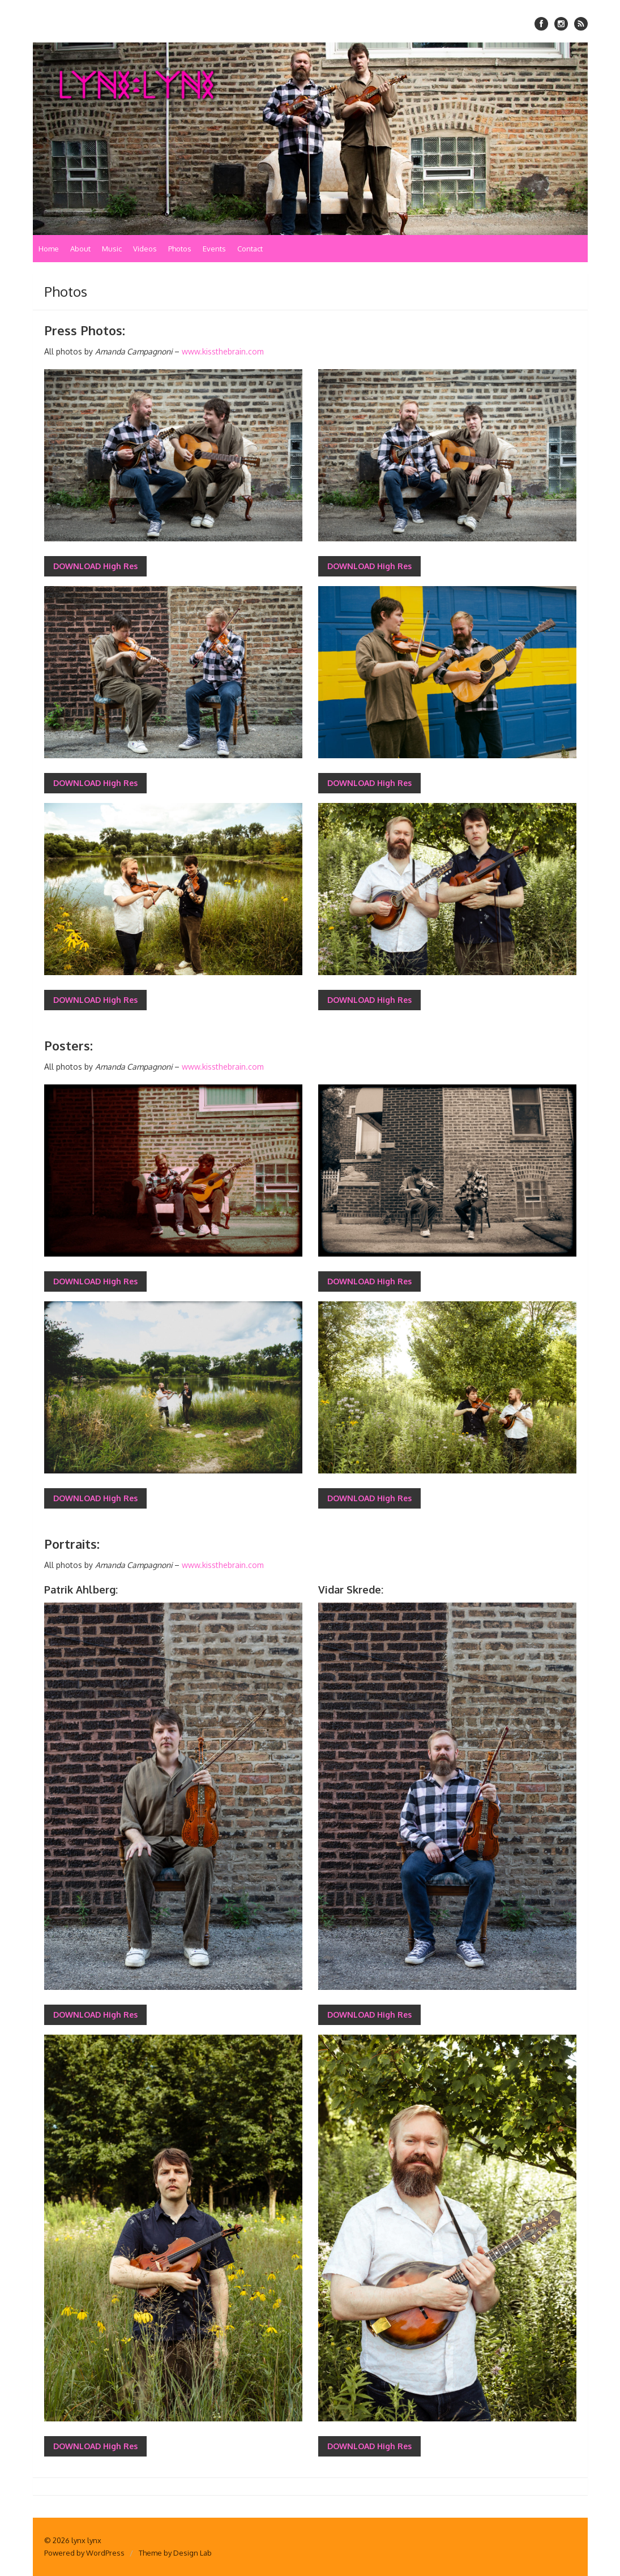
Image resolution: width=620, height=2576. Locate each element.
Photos (179, 248)
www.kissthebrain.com (223, 351)
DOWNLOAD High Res (95, 566)
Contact (250, 248)
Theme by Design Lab (175, 2552)
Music (112, 248)
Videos (145, 248)
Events (214, 248)
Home (49, 248)
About (80, 248)
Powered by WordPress (84, 2552)
